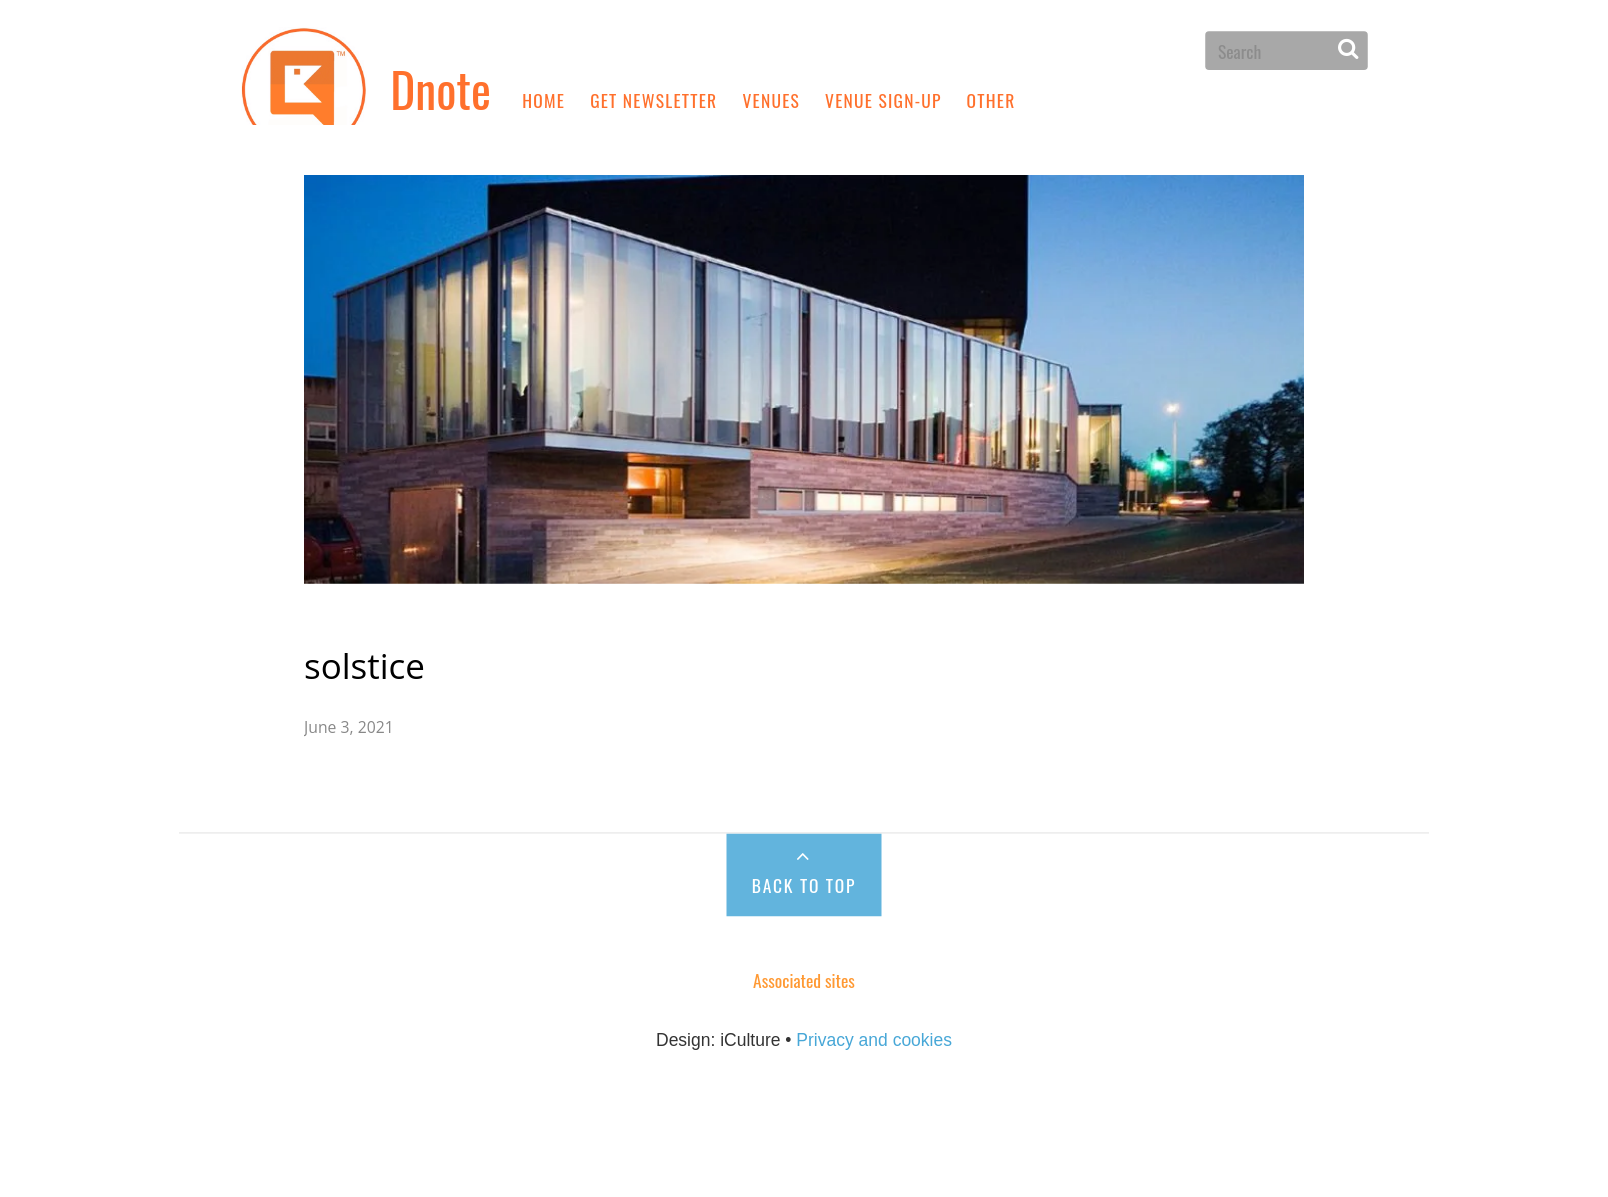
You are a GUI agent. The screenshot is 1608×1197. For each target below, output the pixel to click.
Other (991, 99)
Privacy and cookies (874, 995)
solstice (414, 619)
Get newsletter (653, 99)
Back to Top (804, 838)
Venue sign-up (883, 99)
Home (543, 99)
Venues (771, 99)
